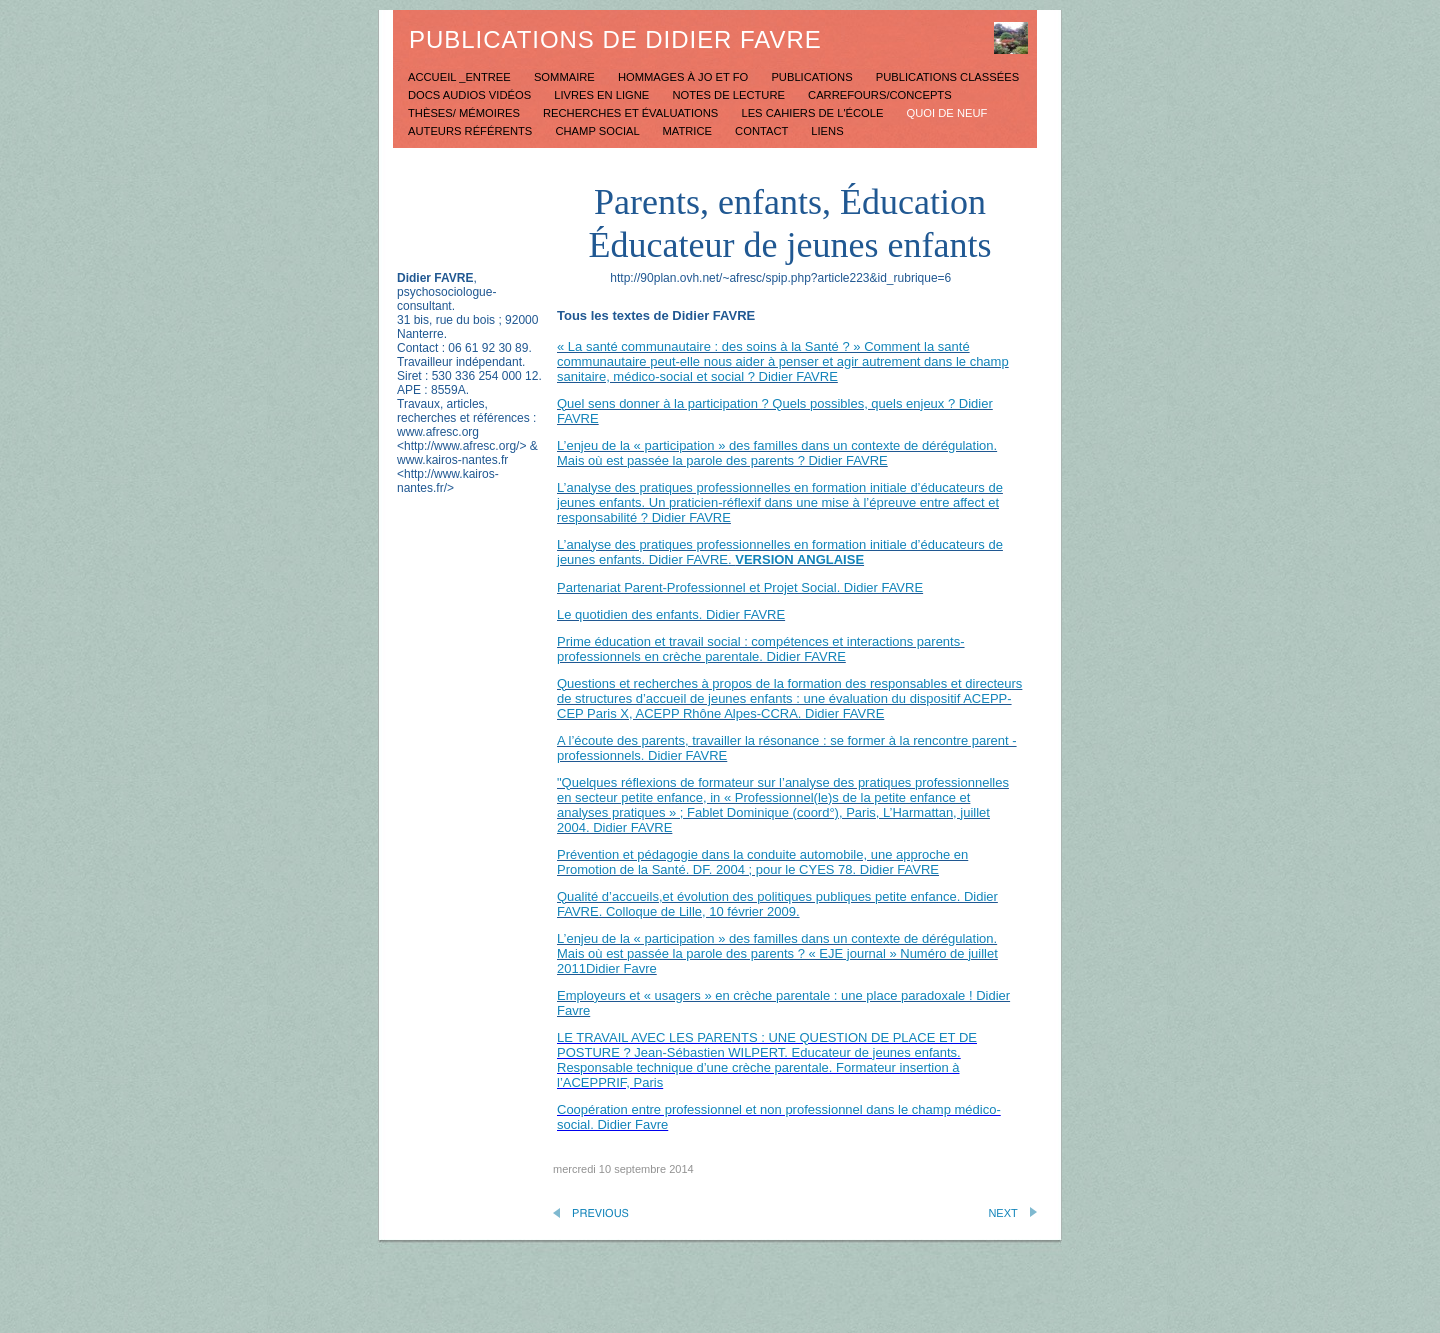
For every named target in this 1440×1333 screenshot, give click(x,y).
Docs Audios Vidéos (471, 95)
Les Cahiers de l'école (813, 113)
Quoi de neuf (947, 113)
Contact (763, 131)
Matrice (688, 131)
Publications (813, 77)
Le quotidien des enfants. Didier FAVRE (671, 614)
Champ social (598, 131)
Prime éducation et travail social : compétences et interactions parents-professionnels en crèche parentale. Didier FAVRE (761, 649)
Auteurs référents (471, 131)
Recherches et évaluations (632, 113)
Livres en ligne (603, 95)
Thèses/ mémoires (465, 113)
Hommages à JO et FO (684, 77)
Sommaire (566, 77)
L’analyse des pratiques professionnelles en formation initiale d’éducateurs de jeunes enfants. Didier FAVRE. (780, 552)
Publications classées (947, 77)
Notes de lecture (730, 95)
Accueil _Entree (461, 77)
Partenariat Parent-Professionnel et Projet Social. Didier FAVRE (740, 587)
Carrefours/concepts (880, 95)
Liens (827, 131)
